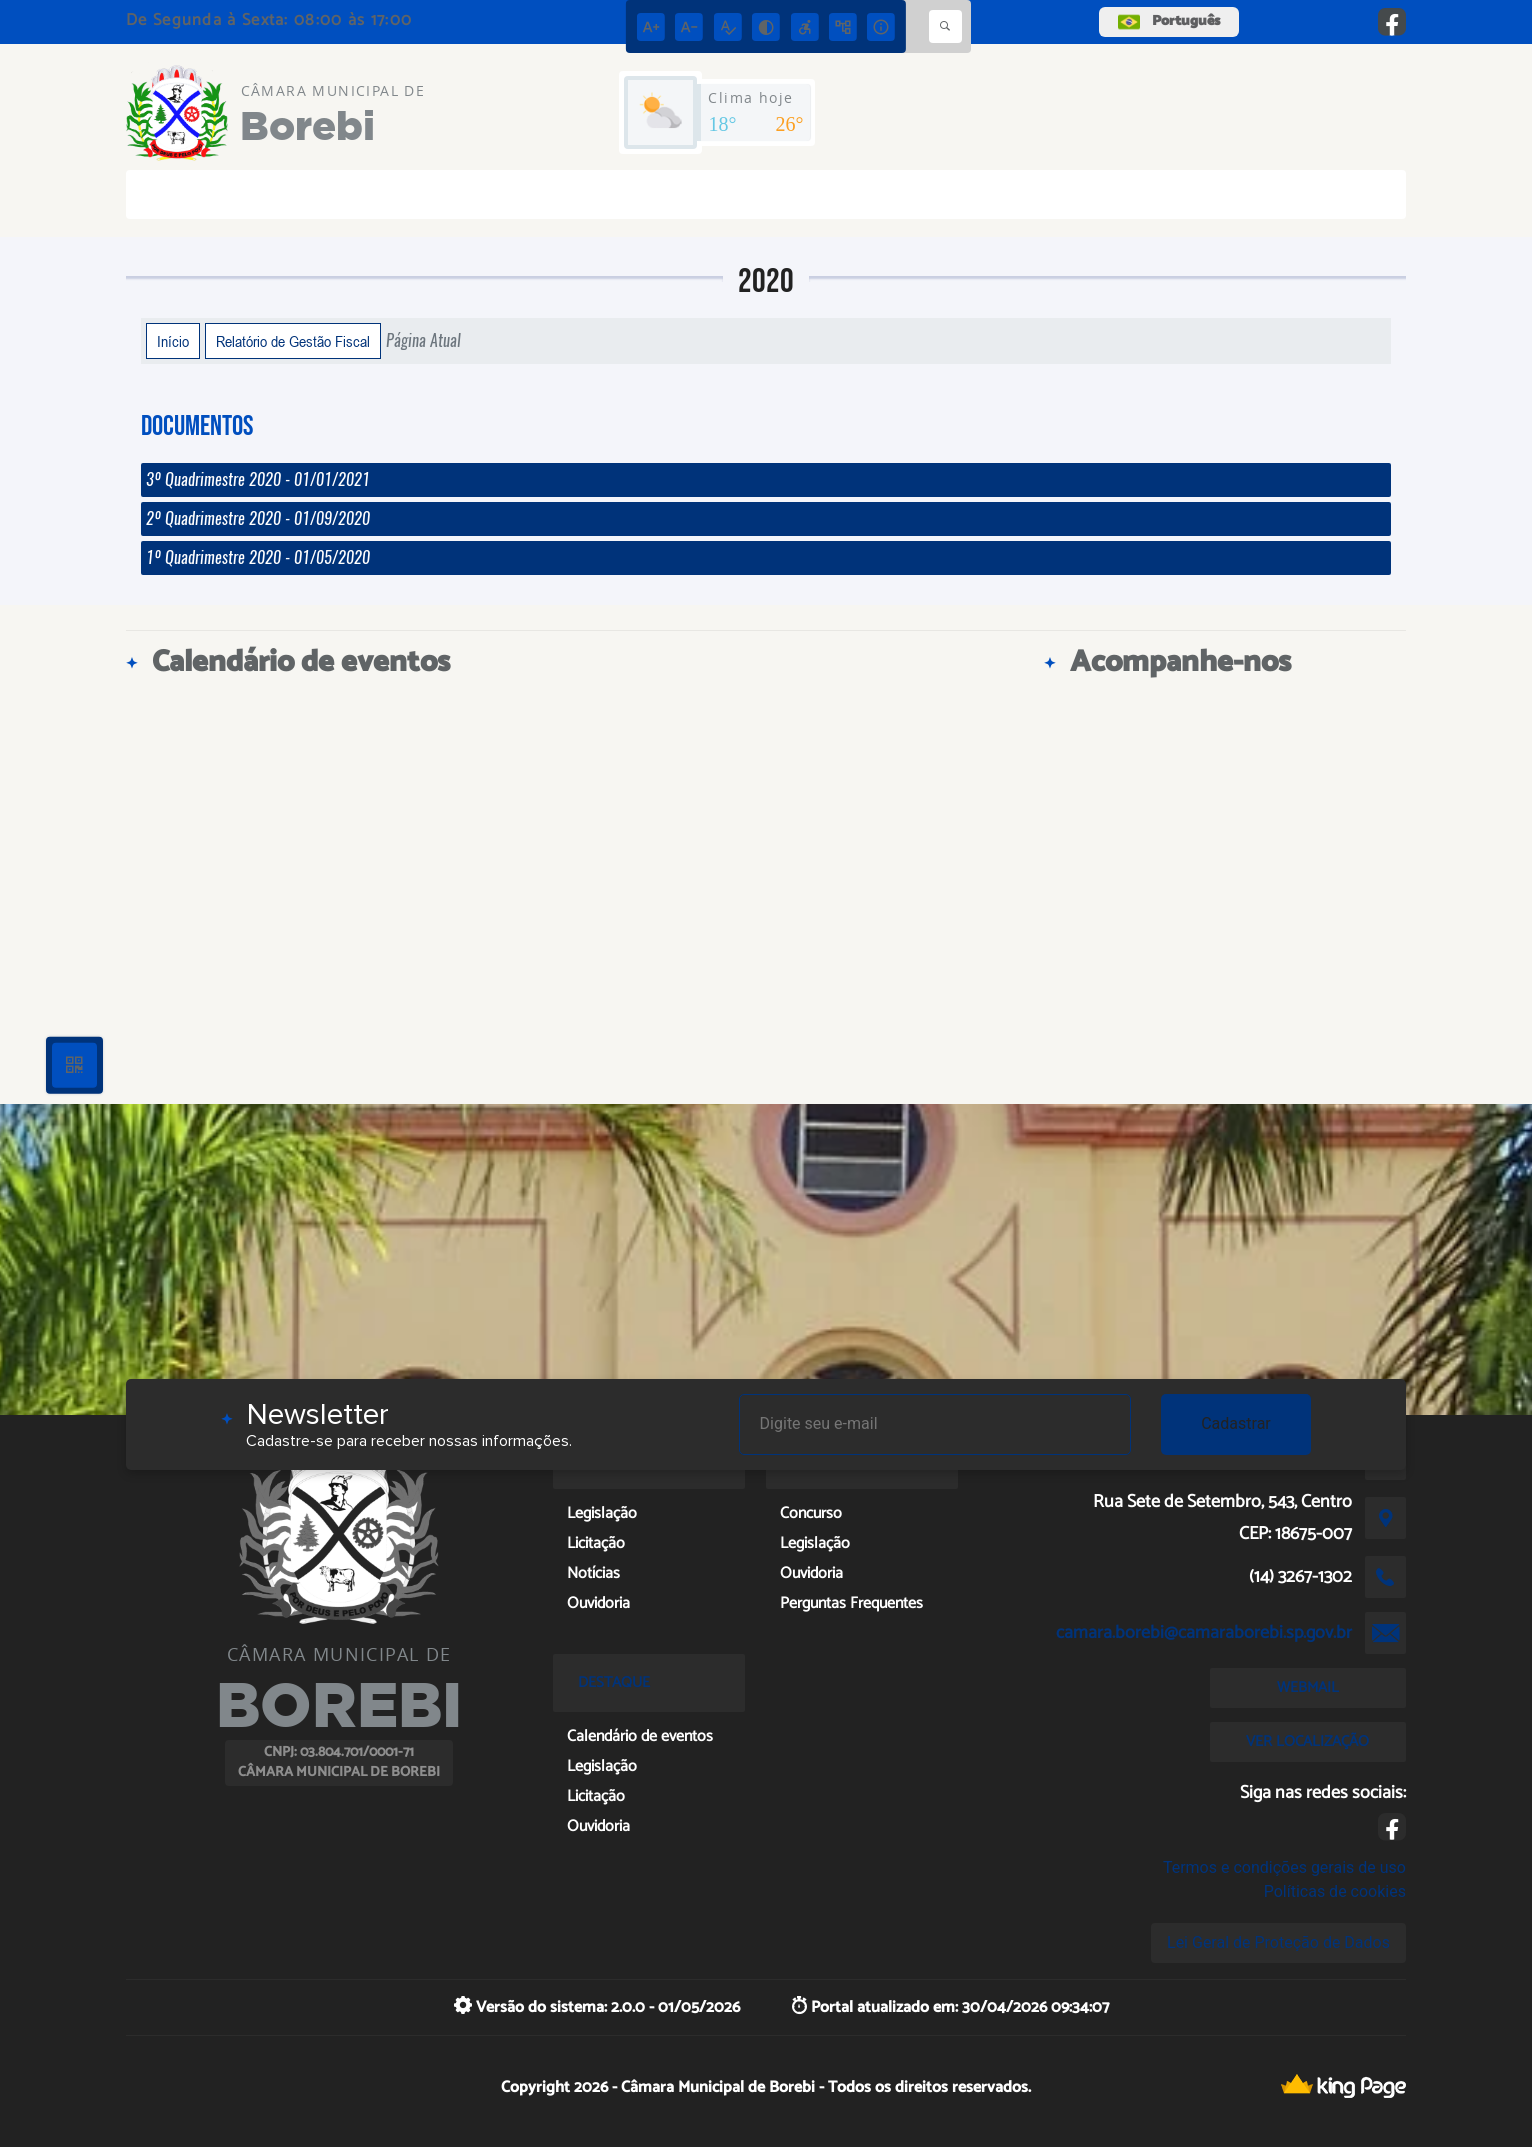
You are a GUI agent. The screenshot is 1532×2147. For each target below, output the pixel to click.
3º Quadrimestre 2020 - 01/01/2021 (258, 479)
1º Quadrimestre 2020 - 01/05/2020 (258, 557)
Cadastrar (1236, 1423)
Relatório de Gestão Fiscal (293, 341)
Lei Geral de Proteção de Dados (1278, 1942)
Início (173, 341)
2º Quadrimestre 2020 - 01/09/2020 (258, 518)
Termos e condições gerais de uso (1284, 1867)
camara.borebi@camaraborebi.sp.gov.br (1204, 1633)
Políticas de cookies (1335, 1891)
